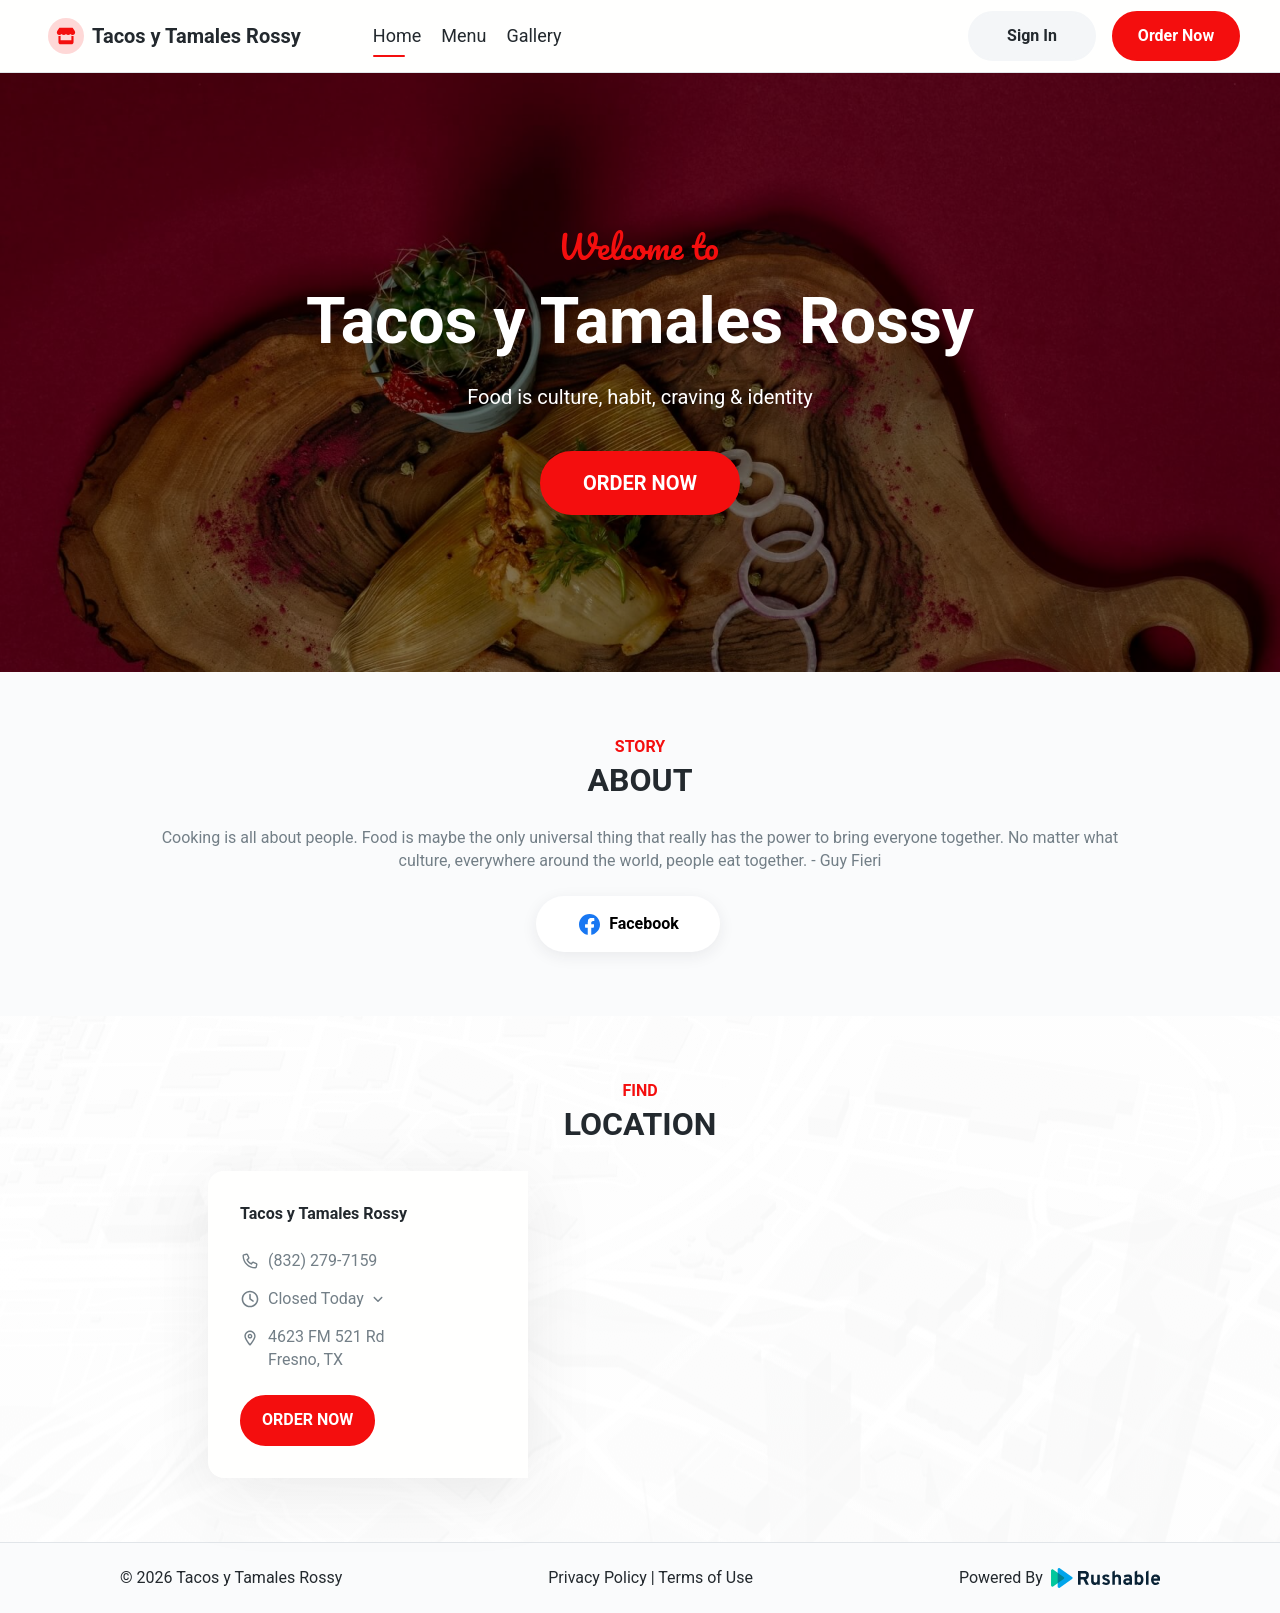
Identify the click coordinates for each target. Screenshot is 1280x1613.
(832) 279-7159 (322, 1260)
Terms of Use (705, 1577)
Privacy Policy (597, 1577)
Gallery (533, 35)
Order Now (1176, 35)
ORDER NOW (640, 483)
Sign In (1032, 35)
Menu (463, 35)
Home (397, 35)
